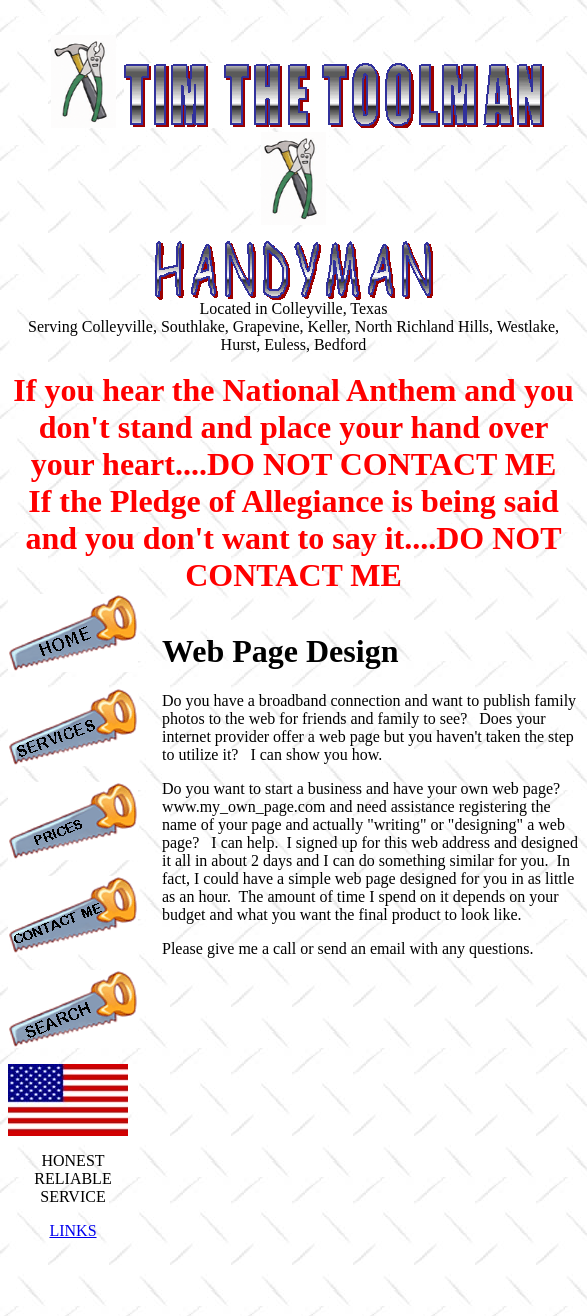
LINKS (72, 1230)
